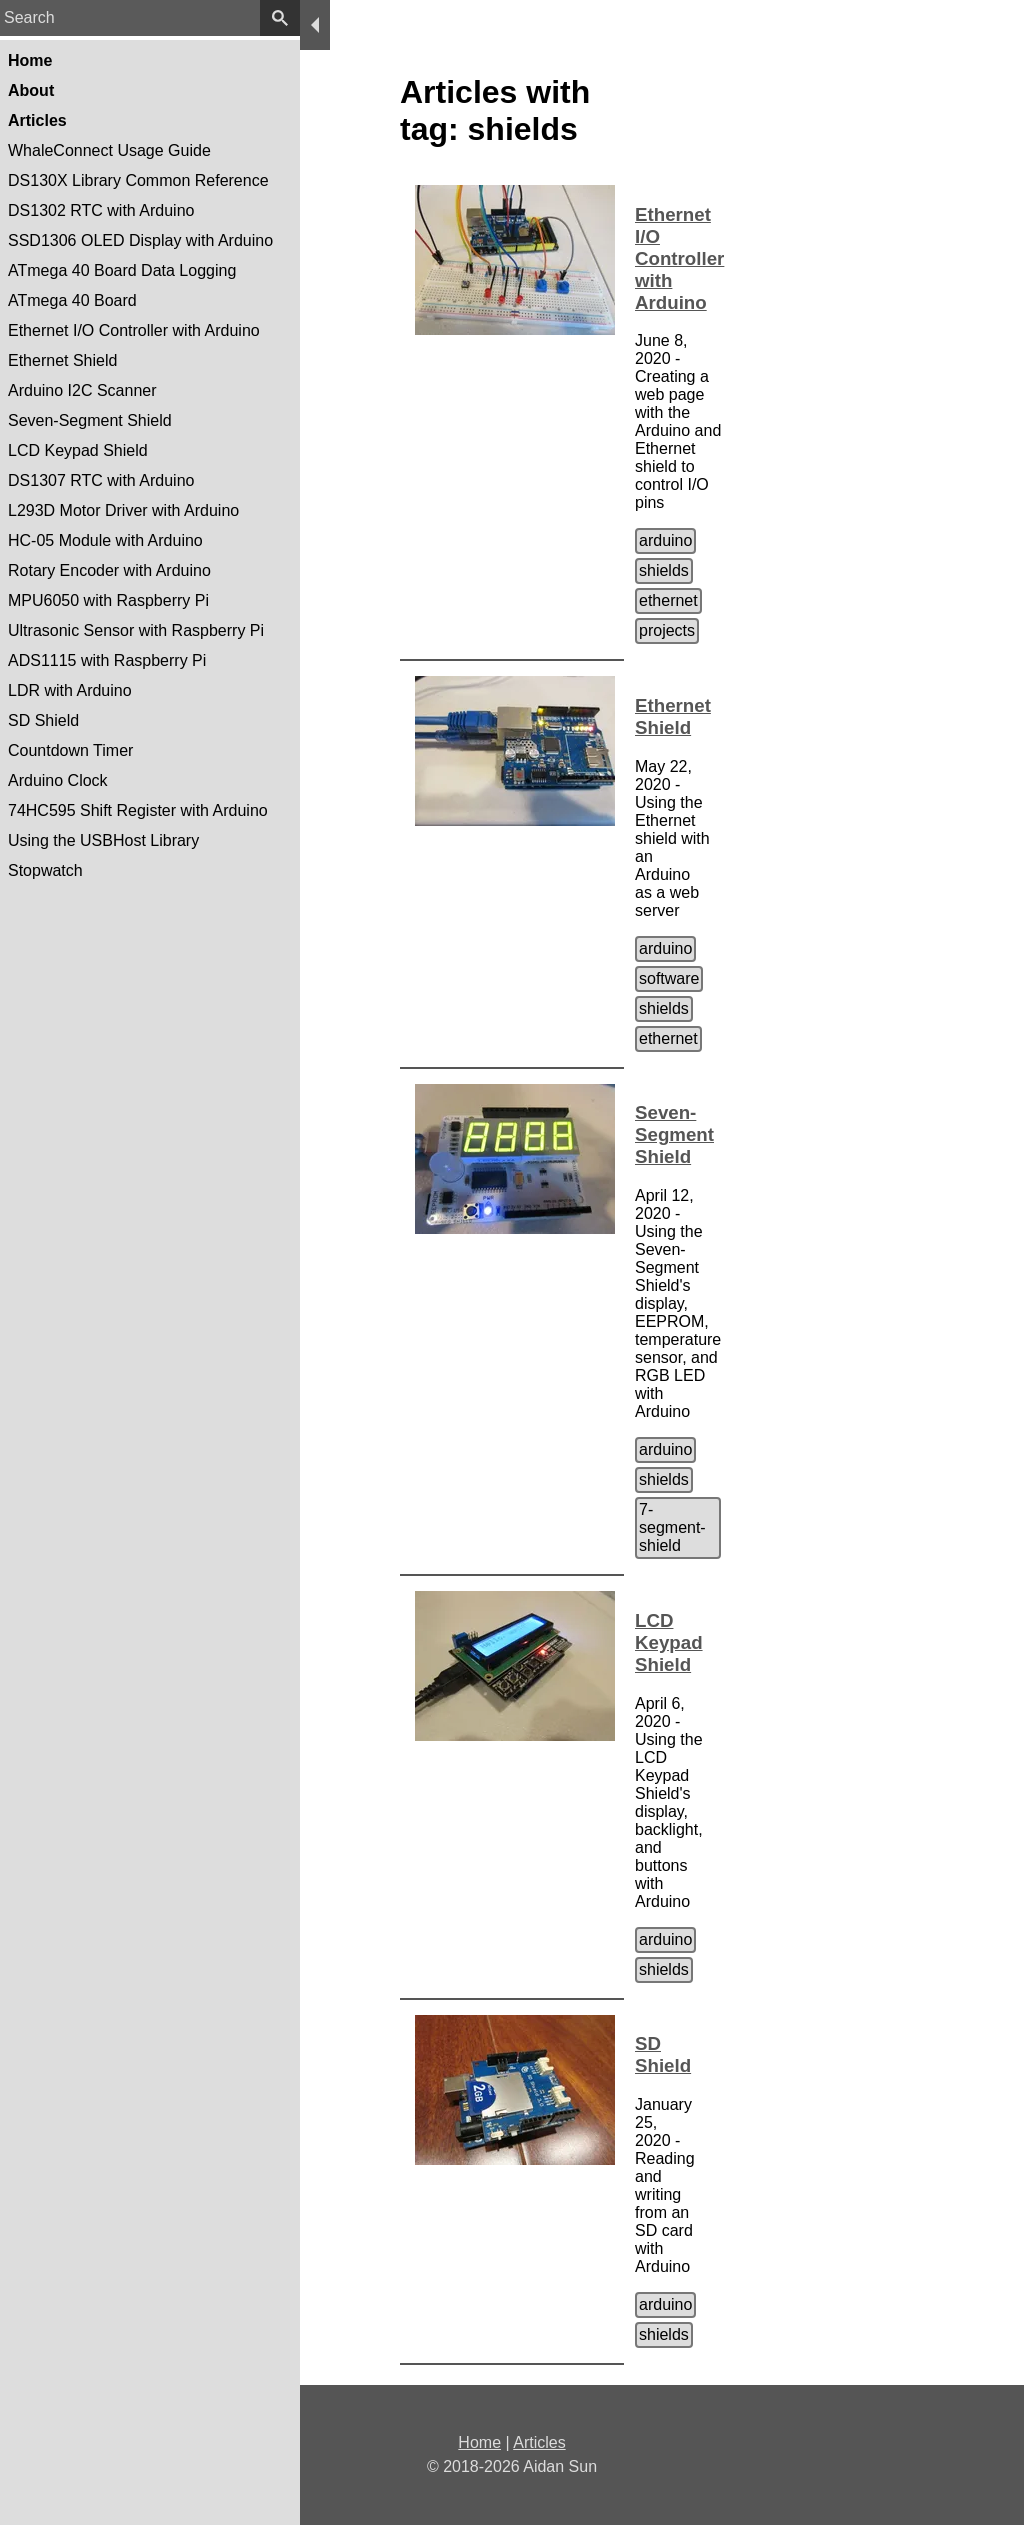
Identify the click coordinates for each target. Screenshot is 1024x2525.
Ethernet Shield (62, 360)
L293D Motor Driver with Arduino (123, 510)
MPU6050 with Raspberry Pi (108, 600)
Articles (539, 2442)
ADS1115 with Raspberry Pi (107, 660)
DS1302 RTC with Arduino (101, 210)
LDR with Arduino (70, 690)
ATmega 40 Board (72, 300)
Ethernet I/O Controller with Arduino (134, 330)
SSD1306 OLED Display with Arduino (140, 240)
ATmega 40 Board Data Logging (122, 270)
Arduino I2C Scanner (82, 390)
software (669, 978)
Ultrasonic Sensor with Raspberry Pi (136, 630)
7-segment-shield (672, 1527)
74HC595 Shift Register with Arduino (138, 810)
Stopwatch (45, 870)
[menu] (315, 25)
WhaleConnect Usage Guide (109, 150)
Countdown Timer (70, 750)
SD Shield (43, 720)
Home (479, 2442)
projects (667, 630)
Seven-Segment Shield (90, 420)
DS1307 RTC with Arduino (101, 480)
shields (664, 570)
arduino (665, 540)
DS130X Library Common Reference (138, 180)
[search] (280, 18)
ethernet (668, 600)
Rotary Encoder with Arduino (109, 570)
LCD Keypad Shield (78, 450)
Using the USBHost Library (103, 840)
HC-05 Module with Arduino (105, 540)
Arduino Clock (58, 780)
